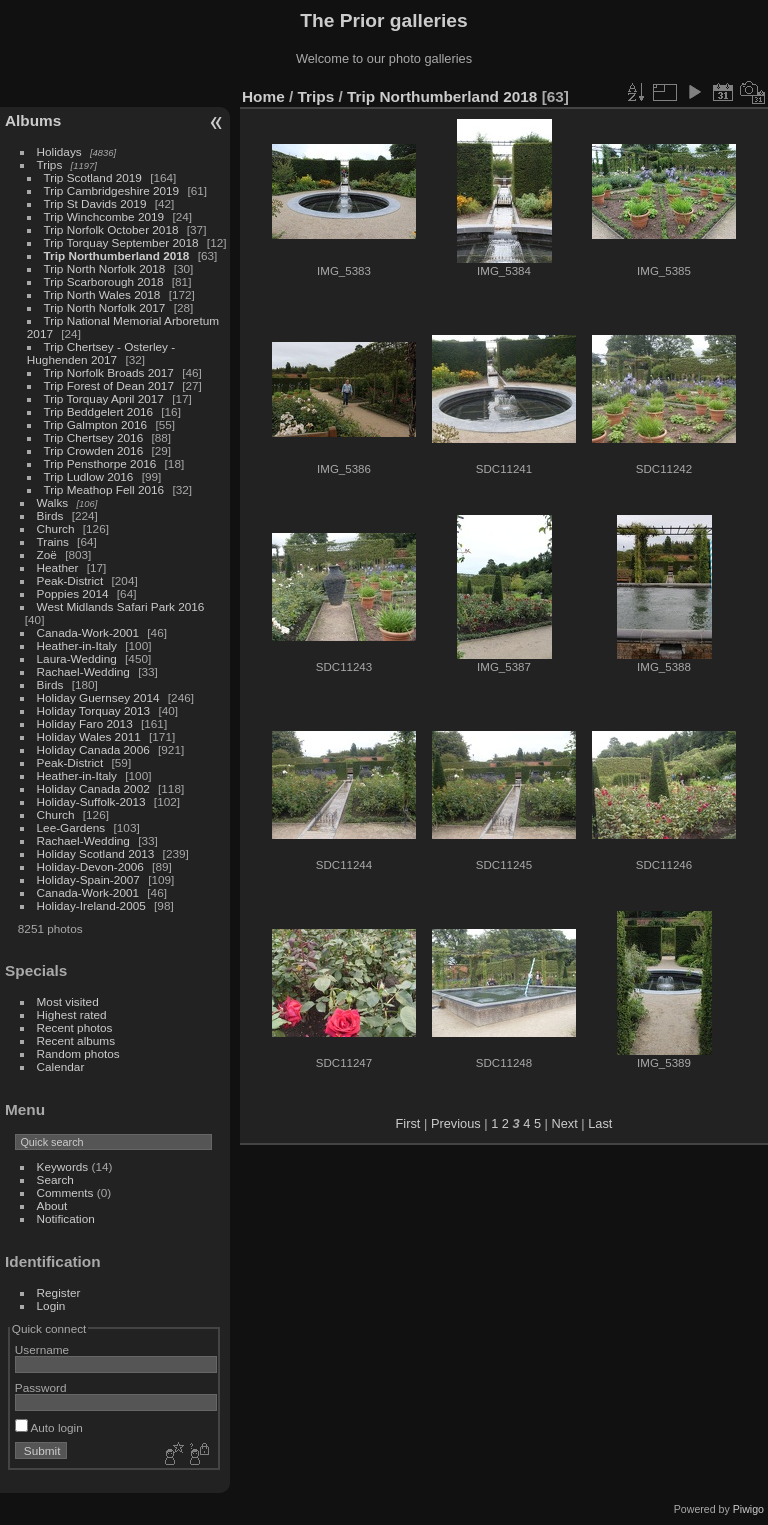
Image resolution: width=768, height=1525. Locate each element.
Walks (53, 502)
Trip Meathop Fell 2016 (104, 489)
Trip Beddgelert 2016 (98, 411)
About (52, 1205)
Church (56, 528)
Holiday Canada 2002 (93, 788)
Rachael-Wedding (83, 671)
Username (42, 1349)
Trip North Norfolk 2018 (105, 268)
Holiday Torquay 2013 (94, 710)
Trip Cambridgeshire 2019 (112, 190)
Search (55, 1179)
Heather (58, 567)
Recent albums (76, 1040)
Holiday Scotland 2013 (96, 853)
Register (59, 1292)
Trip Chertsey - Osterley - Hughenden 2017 (101, 353)
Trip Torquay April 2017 (104, 398)
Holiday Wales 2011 (89, 736)
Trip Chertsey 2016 (94, 437)
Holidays (59, 151)
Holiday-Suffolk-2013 (91, 801)
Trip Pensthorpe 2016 (100, 463)
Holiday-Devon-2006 (90, 866)
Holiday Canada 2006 (93, 749)
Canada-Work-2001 (88, 632)
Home (263, 96)
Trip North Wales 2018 (102, 294)
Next (564, 1123)
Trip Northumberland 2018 (117, 255)
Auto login (49, 1427)
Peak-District (70, 580)
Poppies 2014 (73, 593)
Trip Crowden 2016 (94, 450)
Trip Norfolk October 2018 (111, 229)
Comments (65, 1192)
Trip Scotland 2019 (93, 177)
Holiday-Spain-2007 (88, 879)
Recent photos (75, 1027)
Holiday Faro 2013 (85, 723)
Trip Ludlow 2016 (89, 476)
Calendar (61, 1066)
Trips (50, 164)
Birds (50, 515)
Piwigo (748, 1509)
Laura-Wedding (77, 658)
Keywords (63, 1166)
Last (600, 1123)
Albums (33, 120)
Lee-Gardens (71, 827)
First (408, 1123)
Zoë (47, 554)
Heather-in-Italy (77, 645)
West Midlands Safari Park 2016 (121, 606)
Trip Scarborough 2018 (104, 281)
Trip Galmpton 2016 (96, 424)
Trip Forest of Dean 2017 (109, 385)
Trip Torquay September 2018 (121, 242)
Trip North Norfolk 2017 (105, 307)
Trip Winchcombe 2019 (104, 216)
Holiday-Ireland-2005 (91, 905)
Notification (66, 1218)
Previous (456, 1123)
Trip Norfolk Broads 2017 (109, 372)
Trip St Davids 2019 (95, 203)
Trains (53, 541)
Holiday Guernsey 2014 (98, 697)
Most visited (68, 1001)
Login (51, 1305)
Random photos (78, 1053)
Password (41, 1387)
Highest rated (72, 1014)
